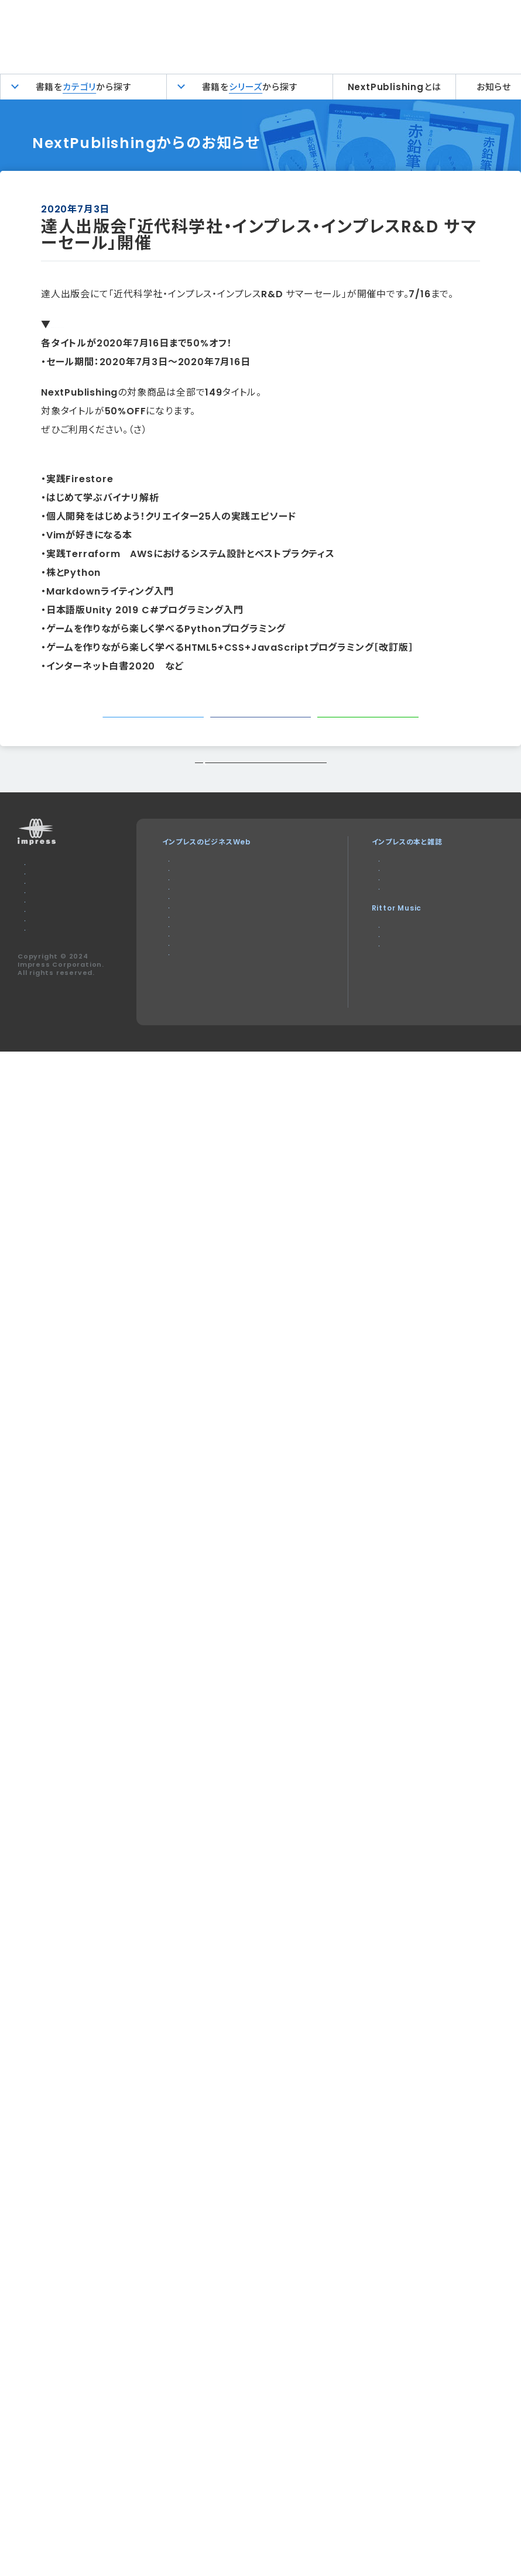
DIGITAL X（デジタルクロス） (217, 1047)
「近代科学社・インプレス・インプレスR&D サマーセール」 (171, 324)
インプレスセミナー (200, 1033)
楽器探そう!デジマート (371, 1005)
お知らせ (494, 87)
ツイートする (157, 728)
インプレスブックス (365, 920)
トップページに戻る (260, 797)
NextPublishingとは (394, 87)
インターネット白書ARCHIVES (386, 948)
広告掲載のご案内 (54, 938)
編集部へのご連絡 (54, 952)
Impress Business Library (221, 1018)
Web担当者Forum (202, 934)
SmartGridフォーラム (207, 990)
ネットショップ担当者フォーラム (219, 1004)
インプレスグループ (55, 994)
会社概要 (39, 980)
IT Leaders (191, 962)
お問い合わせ (47, 924)
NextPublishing (366, 934)
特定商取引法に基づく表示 (68, 1008)
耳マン (345, 1019)
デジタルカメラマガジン (372, 906)
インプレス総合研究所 (205, 948)
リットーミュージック (367, 991)
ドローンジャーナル (200, 976)
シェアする (265, 728)
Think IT (185, 920)
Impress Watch (200, 906)
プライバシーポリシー (59, 966)
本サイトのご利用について (67, 910)
